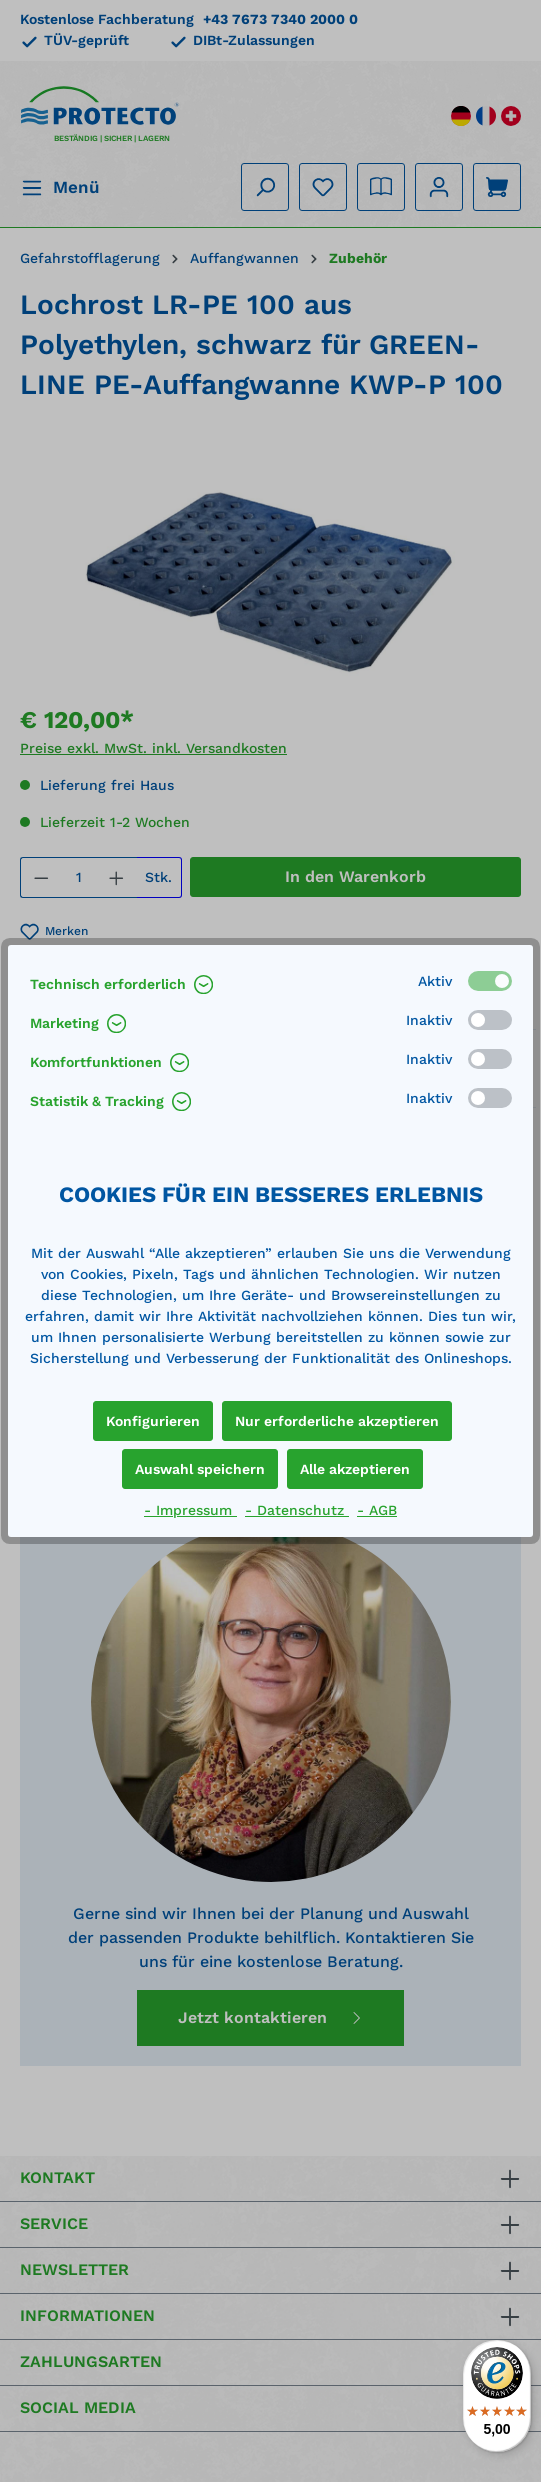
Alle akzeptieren (355, 1469)
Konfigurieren (153, 1421)
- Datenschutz (297, 1510)
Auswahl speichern (200, 1469)
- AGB (377, 1510)
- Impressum (190, 1510)
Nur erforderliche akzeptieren (337, 1421)
